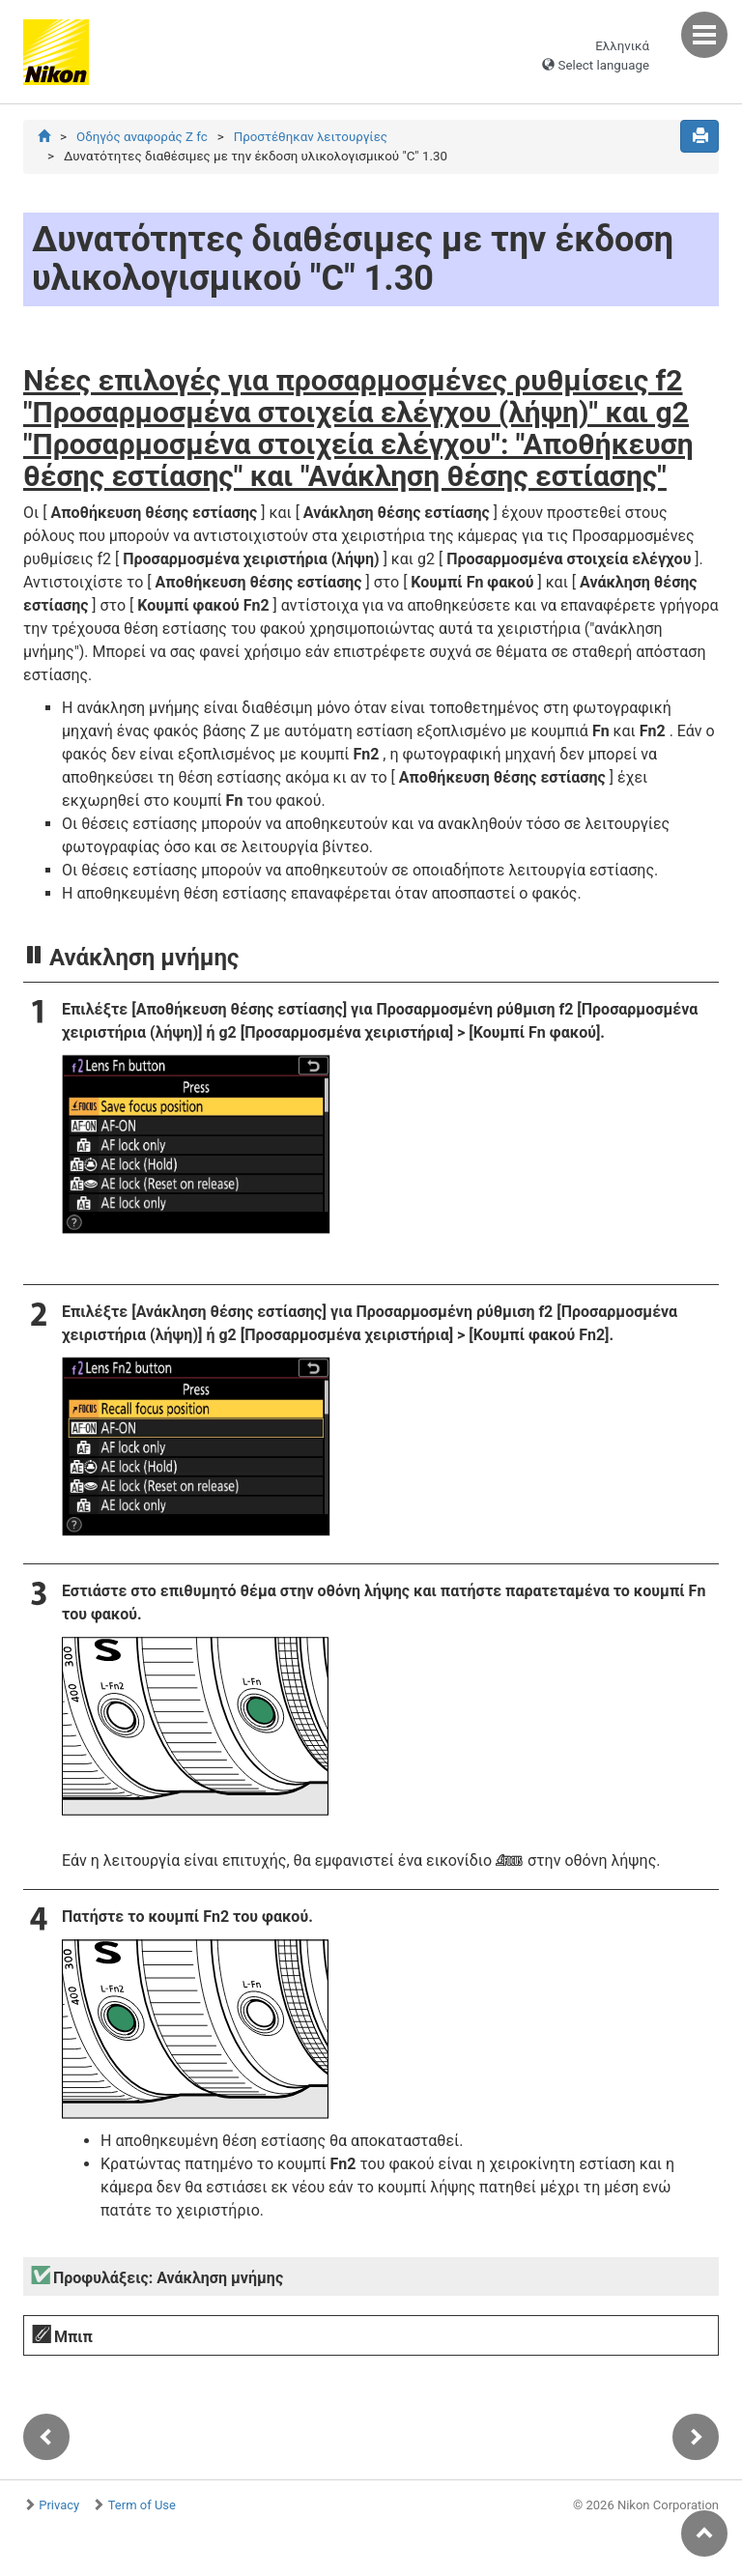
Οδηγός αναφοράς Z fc (142, 136)
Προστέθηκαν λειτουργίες (310, 136)
